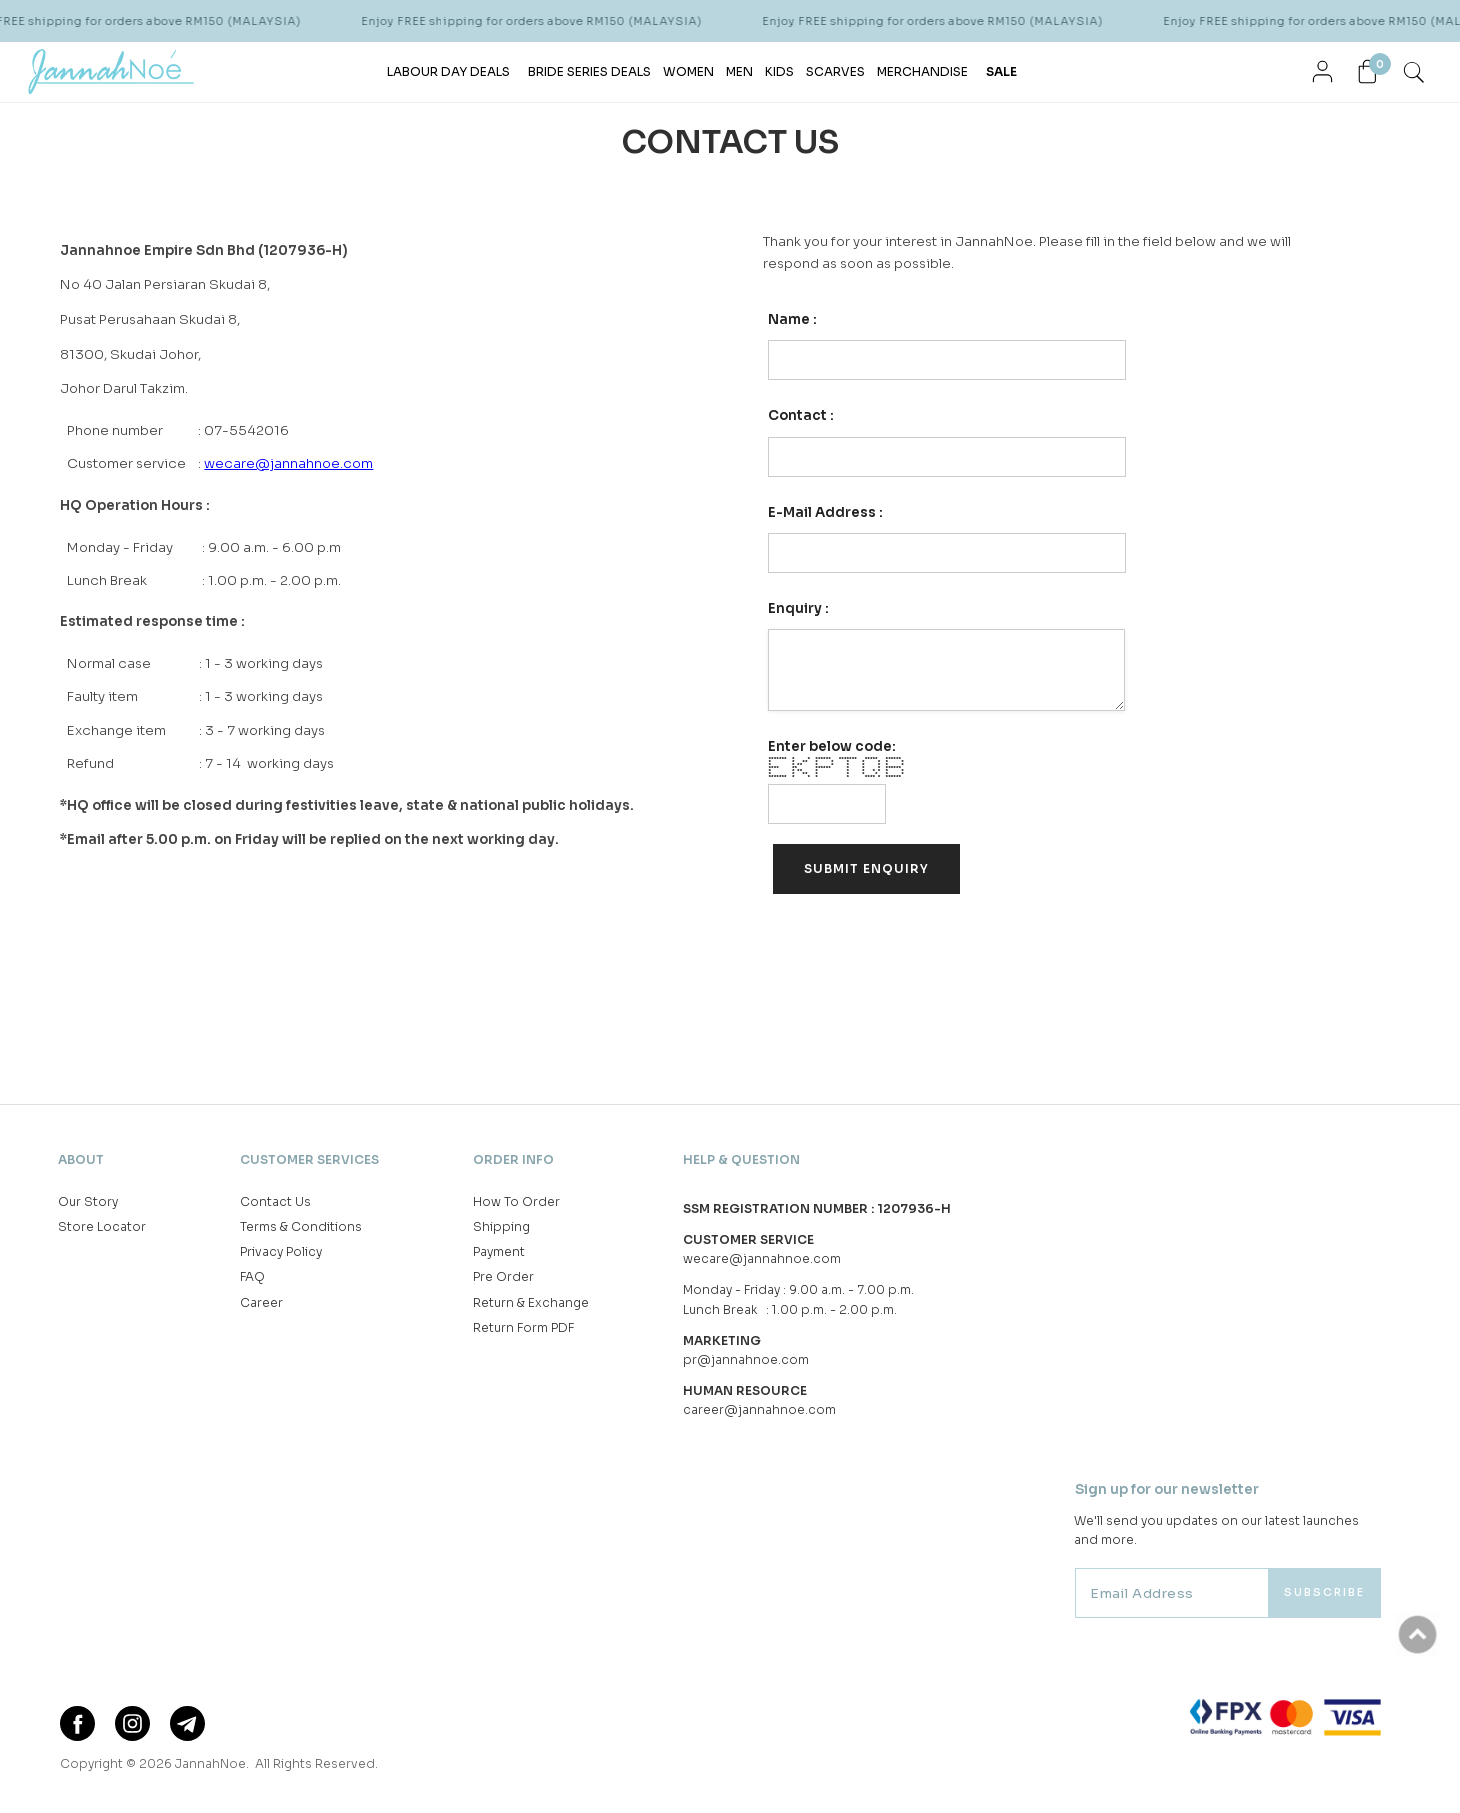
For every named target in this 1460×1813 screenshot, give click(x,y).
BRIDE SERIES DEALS (589, 71)
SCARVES (835, 71)
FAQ (252, 1276)
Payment (499, 1251)
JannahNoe (210, 1763)
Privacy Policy (281, 1251)
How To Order (516, 1201)
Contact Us (275, 1201)
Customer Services (309, 1159)
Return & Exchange (531, 1302)
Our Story (88, 1201)
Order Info (513, 1159)
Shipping (501, 1226)
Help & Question (741, 1159)
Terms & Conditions (301, 1226)
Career (261, 1302)
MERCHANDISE (922, 71)
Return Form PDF (523, 1327)
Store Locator (102, 1226)
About (81, 1159)
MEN (739, 71)
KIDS (779, 71)
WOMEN (688, 71)
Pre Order (503, 1276)
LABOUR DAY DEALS (448, 71)
